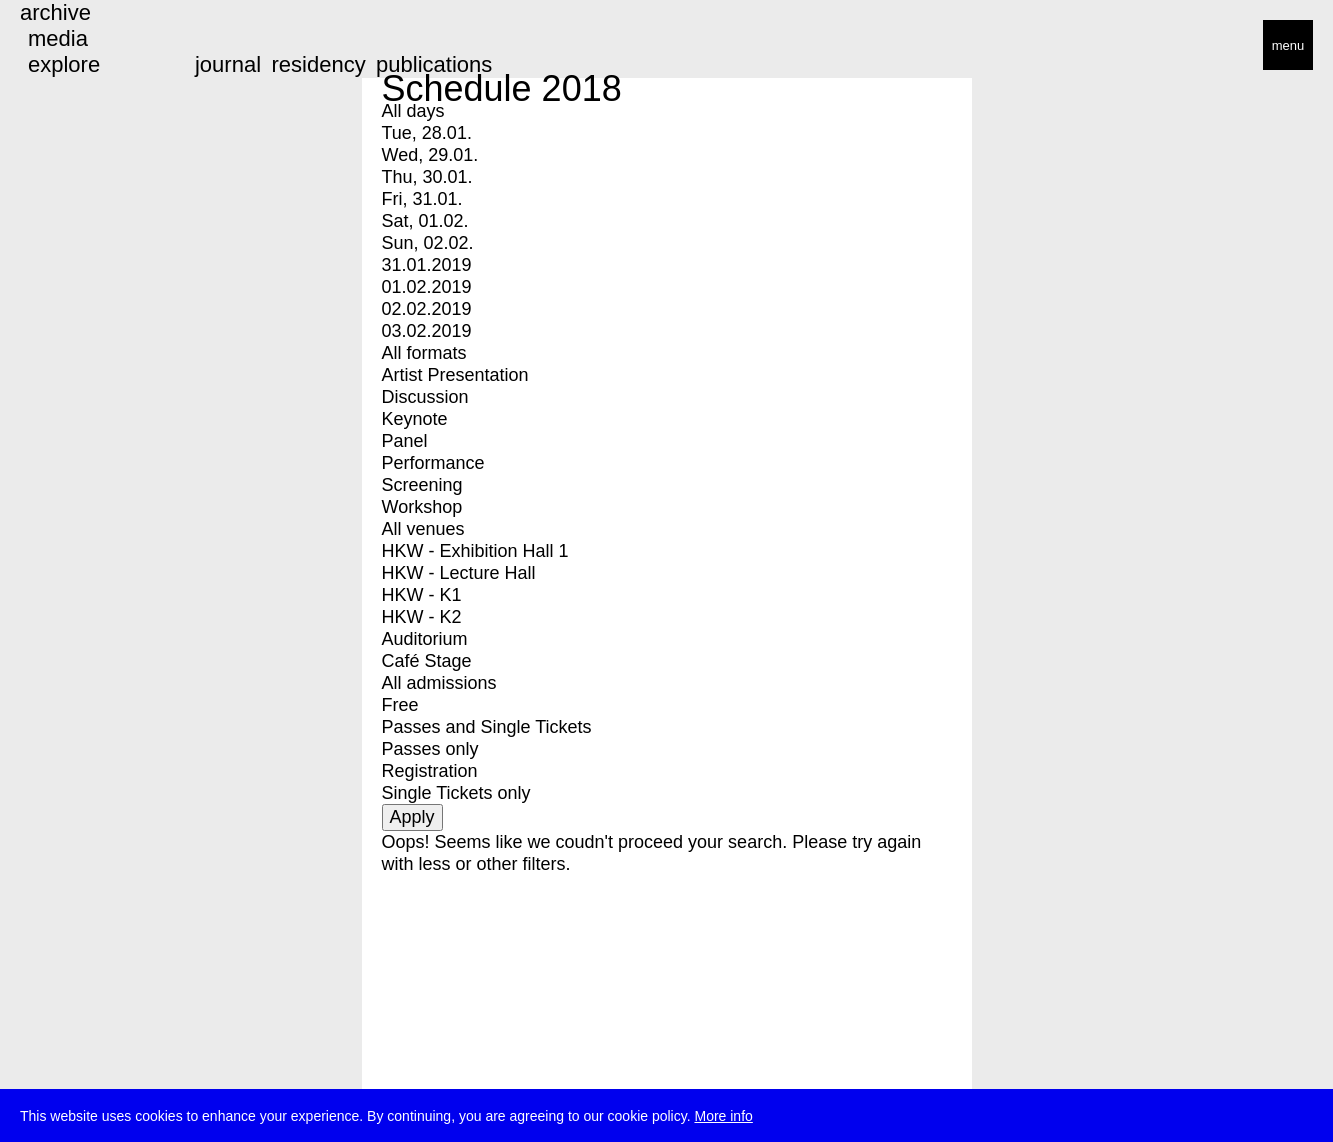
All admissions (439, 683)
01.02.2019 (427, 287)
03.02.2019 (427, 331)
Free (400, 705)
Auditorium (425, 639)
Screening (422, 485)
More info (723, 1118)
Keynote (415, 419)
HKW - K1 (422, 595)
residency (318, 64)
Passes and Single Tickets (487, 727)
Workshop (422, 507)
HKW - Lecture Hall (459, 573)
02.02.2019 (427, 309)
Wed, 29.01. (430, 155)
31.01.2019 (427, 265)
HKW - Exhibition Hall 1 (475, 551)
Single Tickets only (456, 793)
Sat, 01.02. (425, 221)
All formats (424, 353)
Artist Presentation (455, 375)
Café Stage (427, 661)
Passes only (430, 749)
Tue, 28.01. (427, 133)
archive (55, 12)
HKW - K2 (422, 617)
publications (434, 64)
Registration (430, 771)
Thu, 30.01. (427, 177)
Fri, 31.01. (422, 199)
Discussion (425, 397)
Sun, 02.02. (428, 243)
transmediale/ (78, 46)
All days (413, 111)
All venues (423, 529)
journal (228, 64)
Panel (405, 441)
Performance (433, 463)
